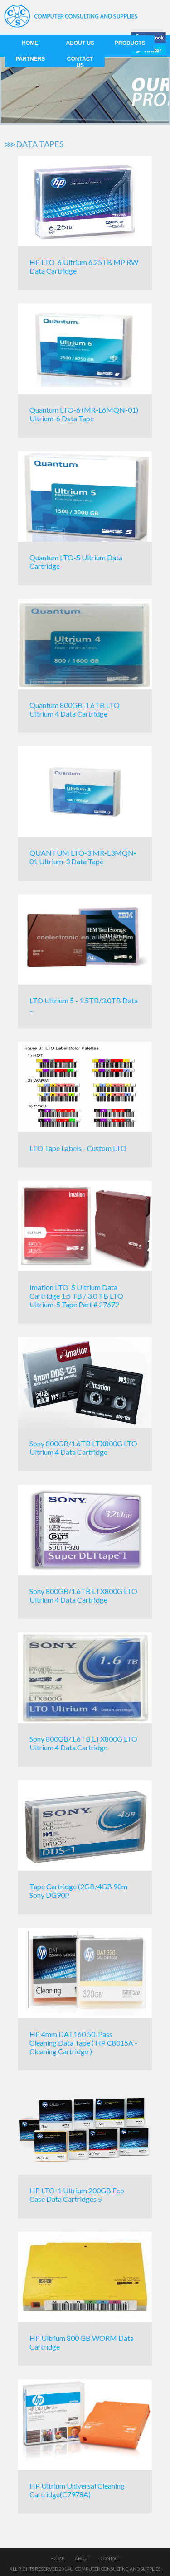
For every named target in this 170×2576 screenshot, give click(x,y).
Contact (110, 2558)
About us (80, 43)
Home (30, 43)
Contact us (80, 62)
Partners (30, 59)
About (82, 2558)
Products (130, 43)
